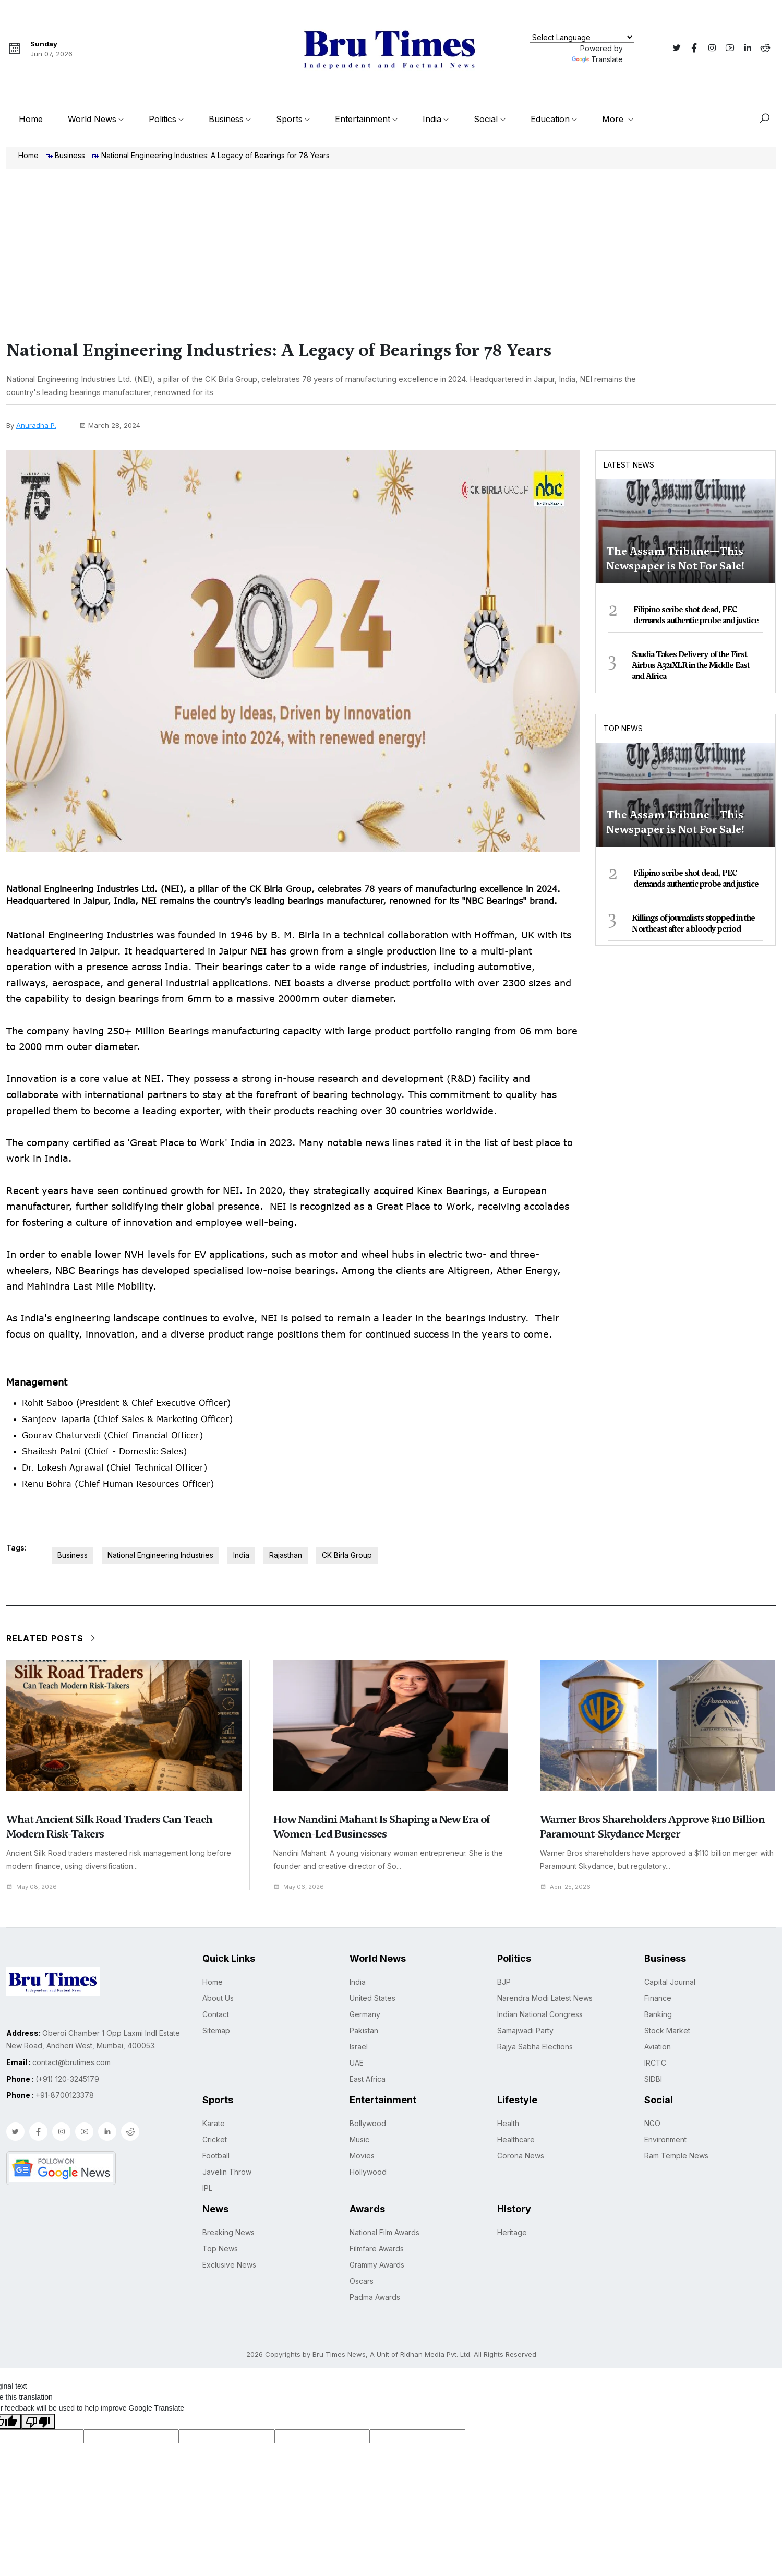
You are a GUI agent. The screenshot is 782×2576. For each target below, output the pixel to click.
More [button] (614, 119)
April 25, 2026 (568, 1887)
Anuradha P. (36, 425)
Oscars (362, 2281)
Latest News (629, 464)
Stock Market (667, 2031)
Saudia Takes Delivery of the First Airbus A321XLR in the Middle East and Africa (691, 665)
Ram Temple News (676, 2156)
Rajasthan (285, 1556)
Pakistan (364, 2031)
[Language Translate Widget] (582, 37)
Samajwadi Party (525, 2031)
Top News (623, 728)
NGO (652, 2124)
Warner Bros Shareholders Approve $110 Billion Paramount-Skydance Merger (652, 1827)
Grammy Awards (377, 2265)
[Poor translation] (38, 2422)
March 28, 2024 (109, 425)
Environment (665, 2140)
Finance (657, 1999)
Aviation (657, 2047)
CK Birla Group (347, 1556)
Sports (289, 119)
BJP (504, 1982)
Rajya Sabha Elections (535, 2047)
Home (31, 119)
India (432, 119)
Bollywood (368, 2124)
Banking (658, 2015)
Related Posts (51, 1639)
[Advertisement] (391, 247)
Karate (213, 2124)
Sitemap (216, 2031)
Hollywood (368, 2172)
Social (486, 119)
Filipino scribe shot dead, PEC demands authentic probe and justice (696, 615)
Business (226, 119)
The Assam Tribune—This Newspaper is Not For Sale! (675, 558)
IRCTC (655, 2063)
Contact (215, 2015)
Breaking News (228, 2233)
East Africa (368, 2080)
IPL (207, 2189)
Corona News (520, 2156)
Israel (359, 2047)
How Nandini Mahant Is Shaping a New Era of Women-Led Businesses (381, 1827)
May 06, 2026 (301, 1887)
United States (372, 1999)
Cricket (214, 2140)
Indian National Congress (540, 2015)
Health (508, 2124)
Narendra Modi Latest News (545, 1999)
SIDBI (653, 2080)
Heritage (512, 2233)
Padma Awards (375, 2298)
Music (359, 2140)
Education (550, 119)
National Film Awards (384, 2233)
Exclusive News (229, 2265)
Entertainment (362, 119)
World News (92, 119)
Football (216, 2156)
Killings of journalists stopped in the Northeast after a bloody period (693, 923)
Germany (365, 2015)
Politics (162, 119)
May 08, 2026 (34, 1887)
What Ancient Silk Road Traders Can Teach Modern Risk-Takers (109, 1827)
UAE (357, 2063)
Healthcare (516, 2140)
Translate (597, 59)
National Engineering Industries (160, 1556)
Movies (362, 2156)
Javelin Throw (226, 2172)
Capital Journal (669, 1982)
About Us (218, 1999)
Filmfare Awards (377, 2249)
